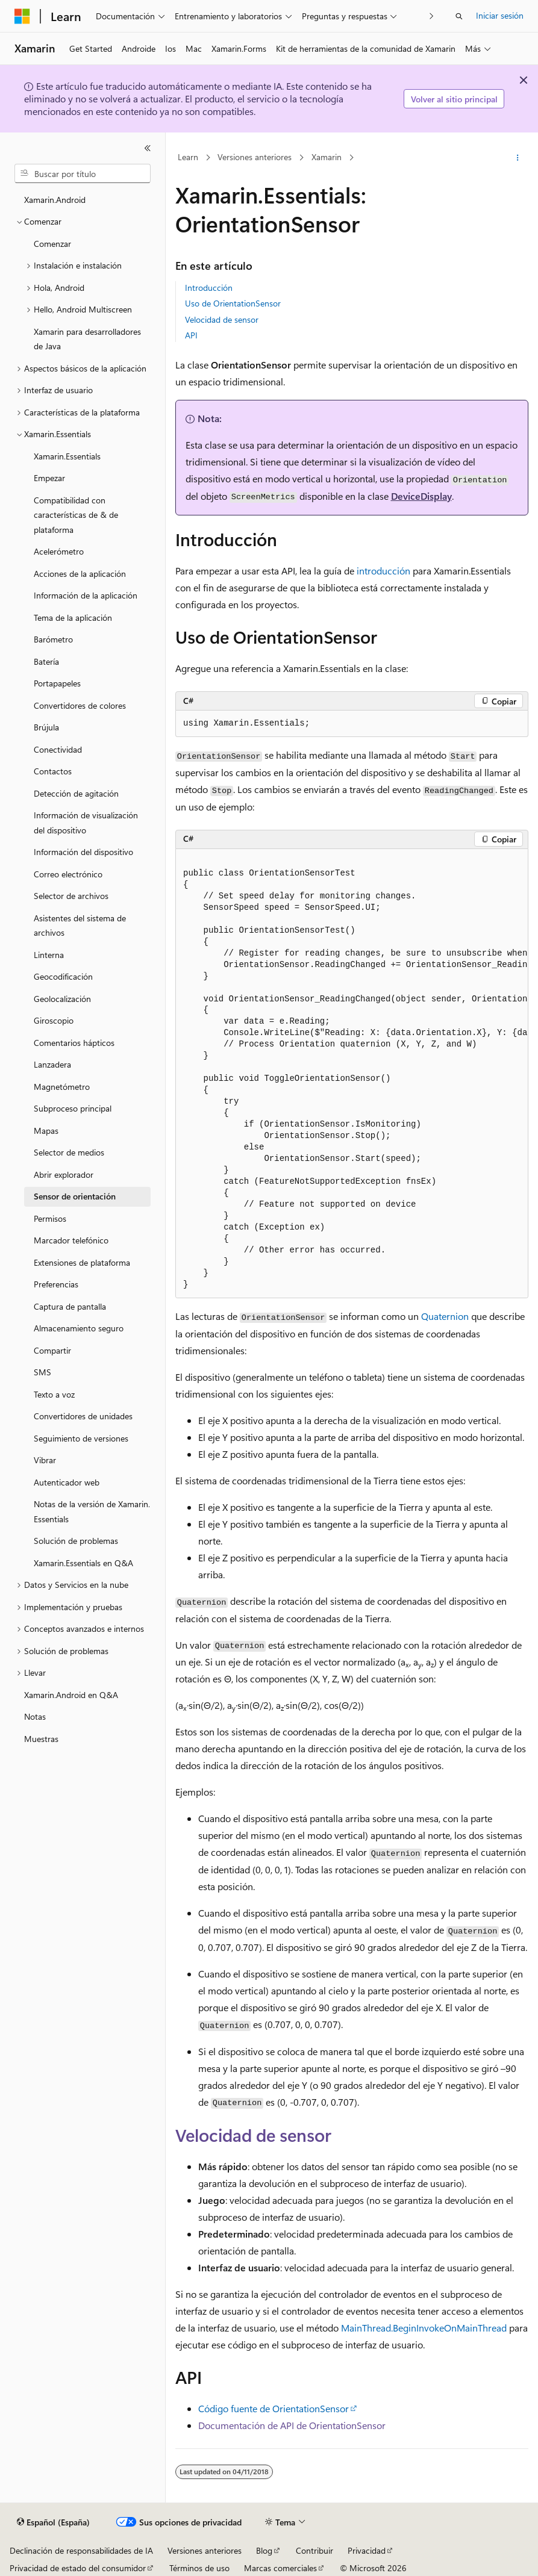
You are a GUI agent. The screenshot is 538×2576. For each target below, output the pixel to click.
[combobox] (82, 173)
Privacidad (367, 2550)
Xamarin (326, 157)
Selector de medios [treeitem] (69, 1152)
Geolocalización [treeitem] (62, 998)
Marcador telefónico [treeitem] (71, 1240)
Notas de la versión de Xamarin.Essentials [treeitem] (92, 1511)
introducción (383, 570)
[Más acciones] (517, 157)
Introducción (209, 287)
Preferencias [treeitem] (56, 1284)
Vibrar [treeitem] (45, 1460)
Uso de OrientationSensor (233, 303)
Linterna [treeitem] (49, 954)
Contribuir (314, 2550)
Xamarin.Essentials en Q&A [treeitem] (83, 1563)
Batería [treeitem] (46, 661)
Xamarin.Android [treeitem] (55, 199)
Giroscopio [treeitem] (54, 1020)
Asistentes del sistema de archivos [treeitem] (80, 925)
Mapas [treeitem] (46, 1130)
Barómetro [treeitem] (53, 639)
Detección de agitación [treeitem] (76, 793)
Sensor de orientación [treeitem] (75, 1196)
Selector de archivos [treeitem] (71, 895)
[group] (351, 1073)
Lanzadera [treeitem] (52, 1064)
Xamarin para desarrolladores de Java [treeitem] (87, 339)
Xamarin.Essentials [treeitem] (67, 456)
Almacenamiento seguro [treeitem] (79, 1328)
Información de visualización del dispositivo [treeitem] (86, 822)
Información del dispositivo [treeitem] (83, 851)
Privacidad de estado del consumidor (78, 2568)
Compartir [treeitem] (52, 1350)
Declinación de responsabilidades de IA (81, 2550)
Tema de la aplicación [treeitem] (73, 617)
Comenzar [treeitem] (52, 243)
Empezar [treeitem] (49, 478)
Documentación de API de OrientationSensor (292, 2425)
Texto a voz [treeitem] (54, 1394)
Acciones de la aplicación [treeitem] (80, 573)
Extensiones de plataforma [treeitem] (82, 1262)
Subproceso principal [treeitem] (72, 1108)
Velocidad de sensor (221, 319)
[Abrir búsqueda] (459, 16)
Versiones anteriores (254, 157)
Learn (188, 157)
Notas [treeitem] (35, 1716)
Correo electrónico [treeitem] (68, 874)
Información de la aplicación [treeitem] (85, 595)
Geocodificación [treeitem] (63, 976)
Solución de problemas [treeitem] (76, 1540)
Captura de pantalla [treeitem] (70, 1306)
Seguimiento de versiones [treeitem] (81, 1438)
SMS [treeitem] (42, 1372)
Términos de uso (199, 2568)
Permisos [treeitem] (50, 1218)
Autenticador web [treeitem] (66, 1482)
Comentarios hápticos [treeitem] (74, 1042)
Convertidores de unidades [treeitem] (83, 1416)
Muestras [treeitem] (41, 1738)
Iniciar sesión (500, 15)
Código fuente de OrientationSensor (273, 2408)
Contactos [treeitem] (53, 771)
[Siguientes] (431, 16)
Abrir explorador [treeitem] (63, 1174)
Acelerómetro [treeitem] (59, 551)
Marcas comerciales (280, 2568)
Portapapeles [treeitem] (57, 683)
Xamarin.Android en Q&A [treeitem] (71, 1694)
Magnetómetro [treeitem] (62, 1086)
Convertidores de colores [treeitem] (80, 705)
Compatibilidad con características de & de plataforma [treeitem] (76, 514)
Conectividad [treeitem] (58, 749)
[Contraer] (147, 148)
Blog (264, 2550)
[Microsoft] (22, 16)
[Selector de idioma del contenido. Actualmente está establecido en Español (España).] (53, 2522)
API (191, 335)
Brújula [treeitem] (46, 727)
